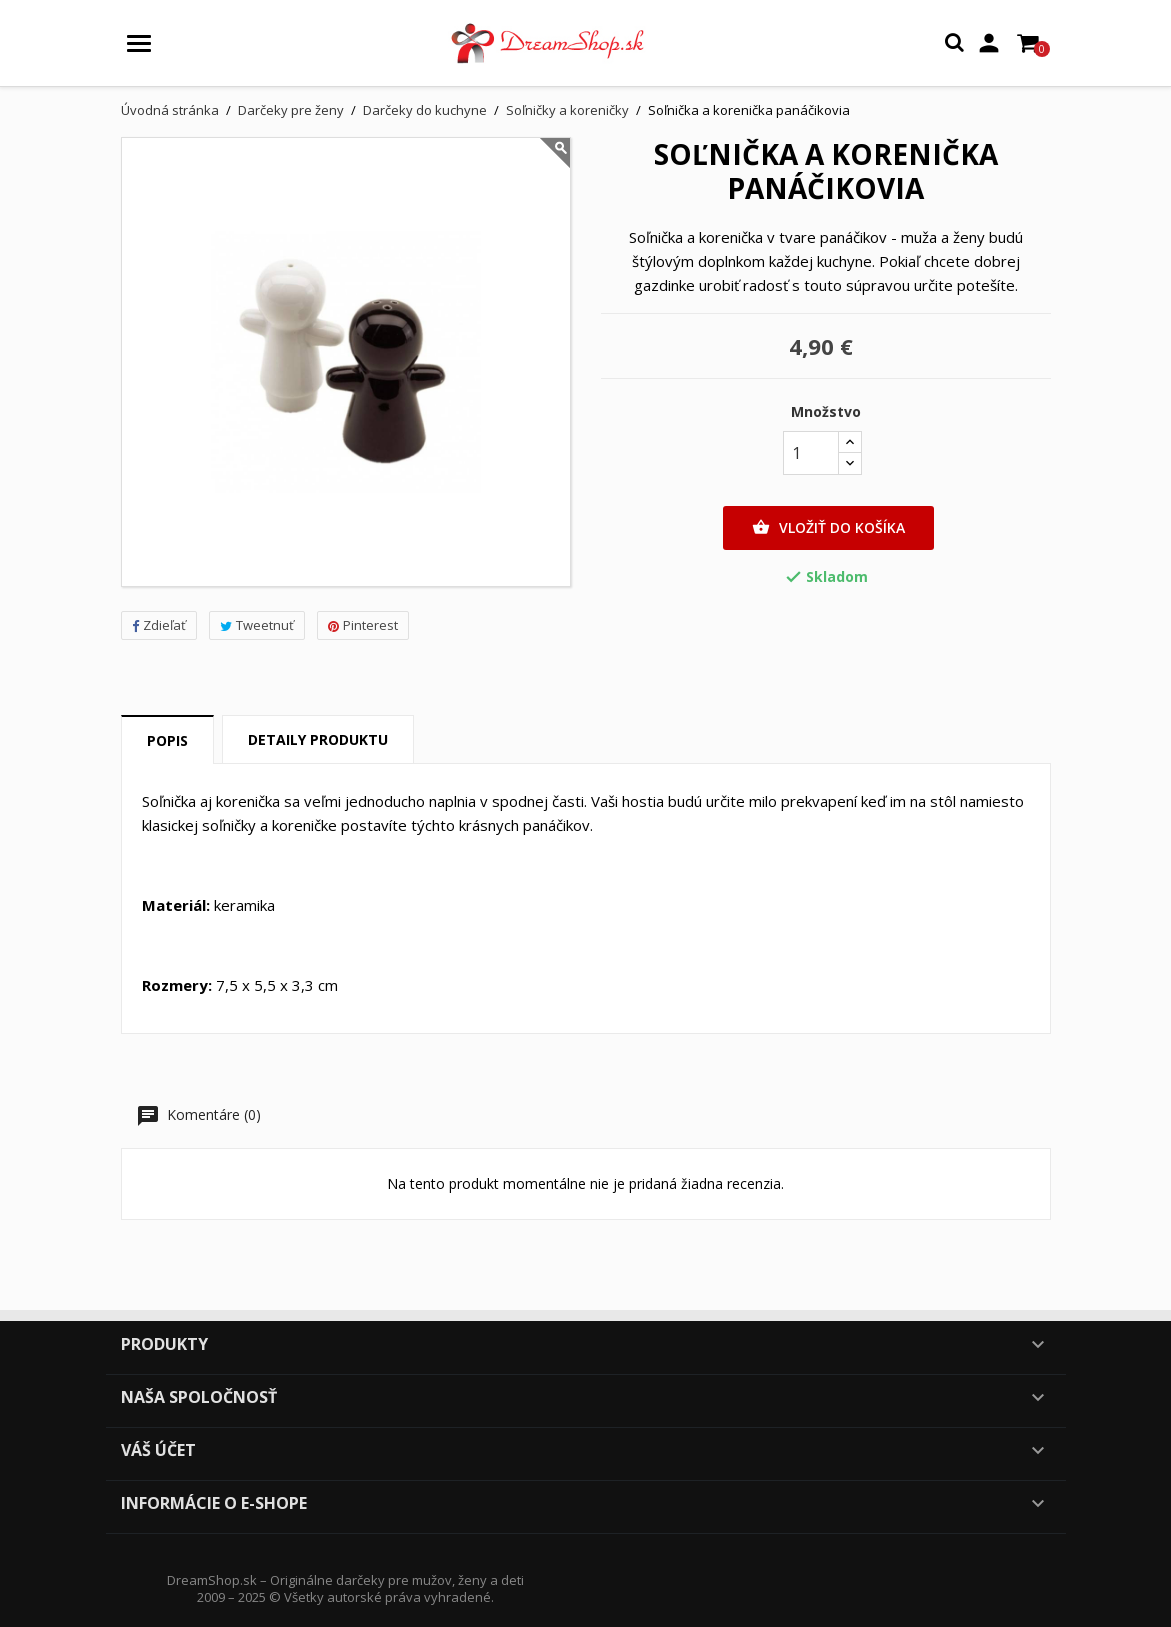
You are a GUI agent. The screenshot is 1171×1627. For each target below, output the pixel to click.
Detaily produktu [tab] (318, 739)
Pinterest (363, 625)
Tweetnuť (257, 625)
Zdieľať (159, 625)
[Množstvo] (811, 453)
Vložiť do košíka (828, 528)
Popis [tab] (167, 740)
